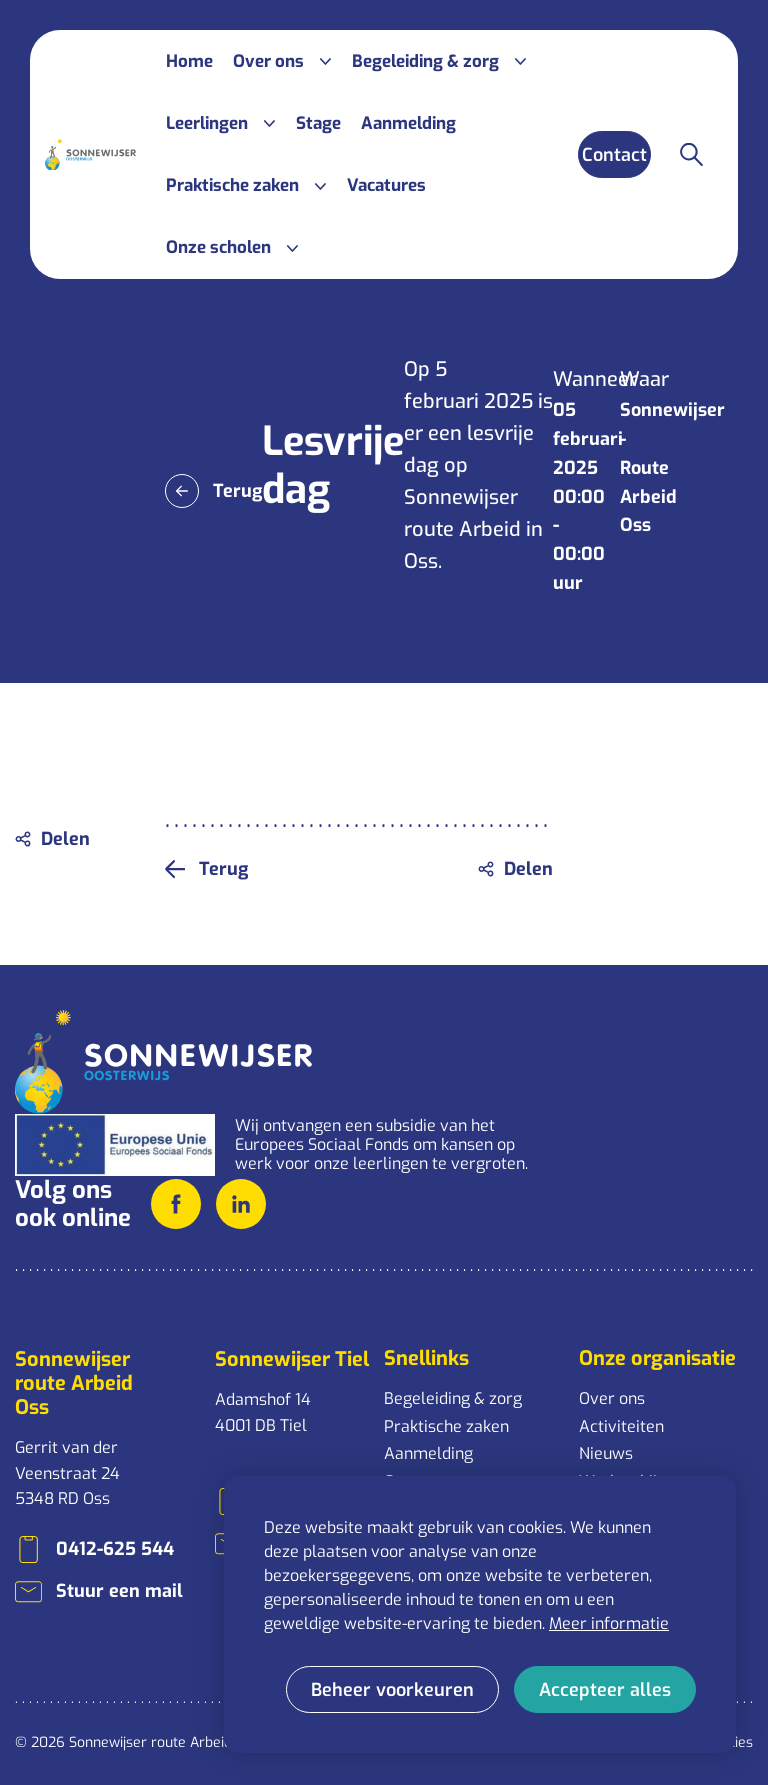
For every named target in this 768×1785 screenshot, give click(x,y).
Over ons (612, 1398)
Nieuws (606, 1453)
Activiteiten (621, 1426)
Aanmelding (428, 1453)
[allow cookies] (605, 1689)
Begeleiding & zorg (453, 1398)
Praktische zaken (446, 1426)
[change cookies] (392, 1689)
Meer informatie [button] (609, 1623)
